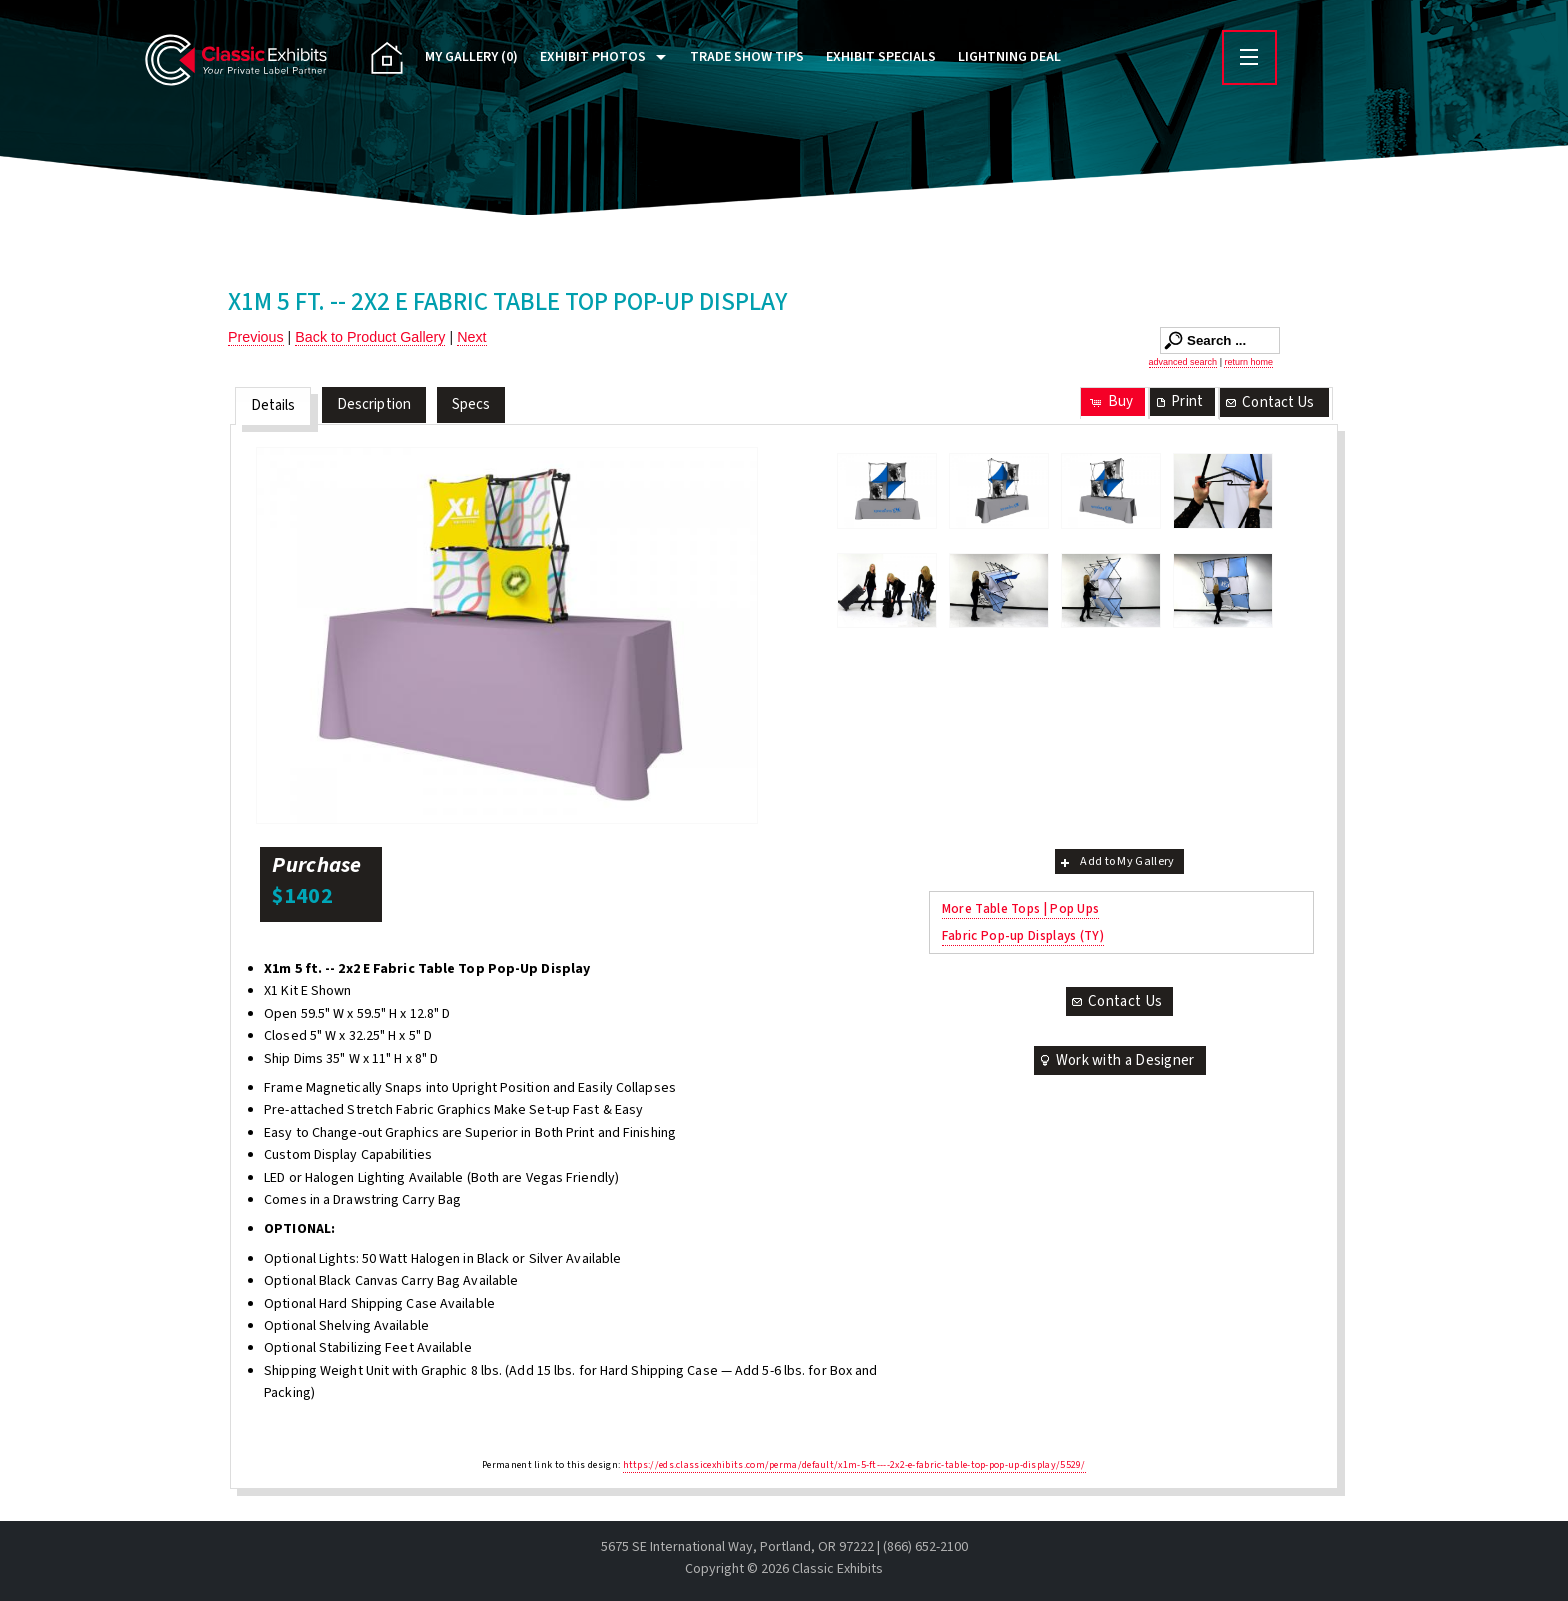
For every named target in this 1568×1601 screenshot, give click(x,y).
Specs (471, 404)
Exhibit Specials (881, 57)
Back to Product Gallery (370, 337)
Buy (1110, 401)
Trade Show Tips (747, 57)
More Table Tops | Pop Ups (1021, 908)
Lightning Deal (1009, 57)
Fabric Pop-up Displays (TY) (1023, 935)
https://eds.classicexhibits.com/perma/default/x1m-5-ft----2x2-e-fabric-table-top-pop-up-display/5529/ (854, 1465)
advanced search (1183, 362)
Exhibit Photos (593, 57)
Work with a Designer (1116, 1060)
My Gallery (471, 57)
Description (374, 404)
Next (471, 337)
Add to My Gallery (1115, 861)
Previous (256, 337)
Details (273, 405)
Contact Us (1269, 402)
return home (1248, 362)
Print (1178, 401)
